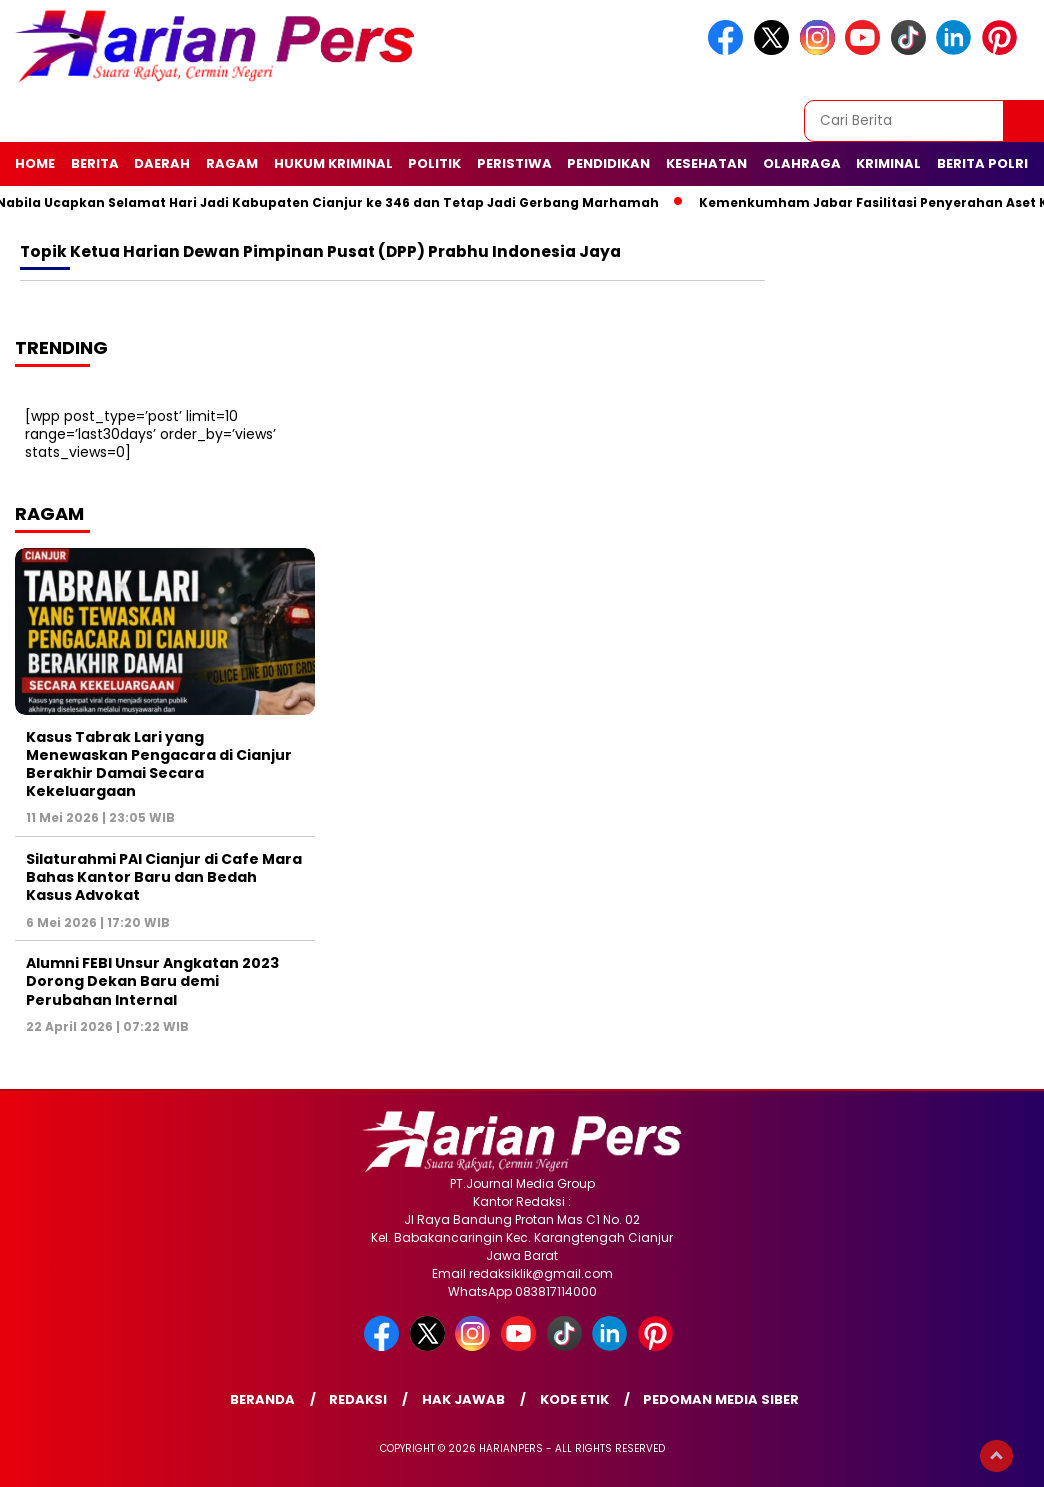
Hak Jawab (463, 1399)
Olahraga (802, 163)
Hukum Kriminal (333, 163)
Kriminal (888, 163)
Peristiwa (514, 163)
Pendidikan (608, 163)
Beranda (262, 1399)
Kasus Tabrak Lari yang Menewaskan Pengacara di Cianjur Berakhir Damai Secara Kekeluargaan (159, 764)
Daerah (162, 163)
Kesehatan (706, 163)
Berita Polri (982, 163)
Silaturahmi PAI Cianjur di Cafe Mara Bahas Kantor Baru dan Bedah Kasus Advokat (164, 877)
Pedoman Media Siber (721, 1399)
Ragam (232, 163)
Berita (95, 163)
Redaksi (358, 1399)
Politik (434, 163)
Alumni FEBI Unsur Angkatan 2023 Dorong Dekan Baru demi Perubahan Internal (152, 981)
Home (35, 163)
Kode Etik (574, 1399)
